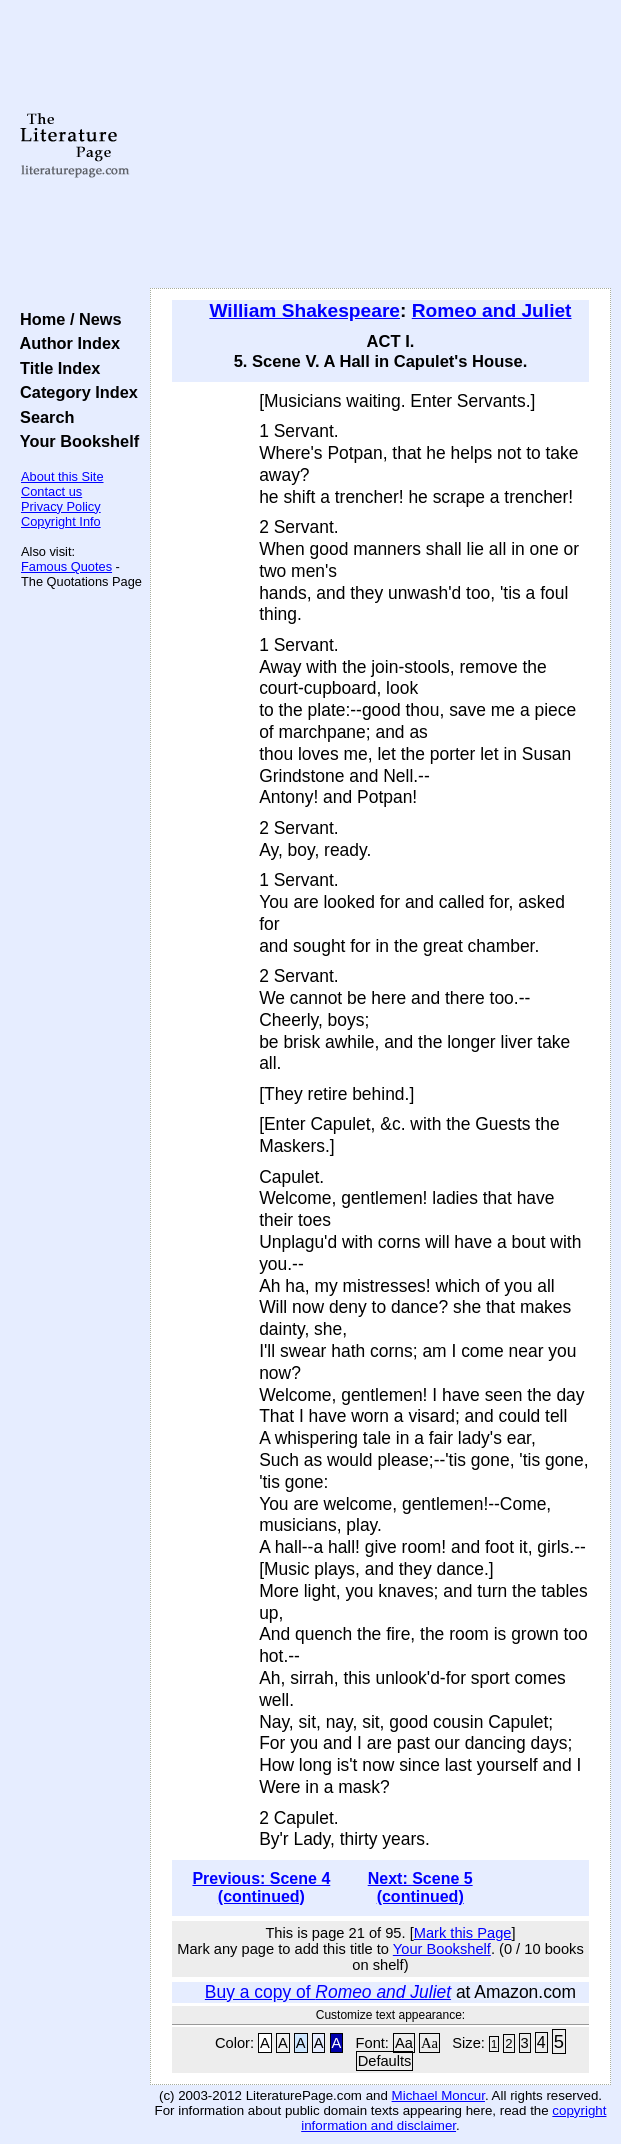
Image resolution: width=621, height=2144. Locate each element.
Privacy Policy (61, 506)
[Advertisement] (380, 145)
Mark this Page (463, 1933)
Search (42, 417)
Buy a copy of (328, 1992)
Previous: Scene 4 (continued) (261, 1887)
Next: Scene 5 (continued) (420, 1887)
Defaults (385, 2061)
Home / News (66, 319)
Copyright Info (61, 521)
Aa (404, 2043)
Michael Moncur (438, 2095)
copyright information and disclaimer (453, 2118)
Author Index (65, 343)
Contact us (51, 491)
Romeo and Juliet (492, 310)
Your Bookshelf (75, 441)
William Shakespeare (304, 310)
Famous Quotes (66, 566)
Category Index (74, 392)
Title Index (55, 368)
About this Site (62, 476)
